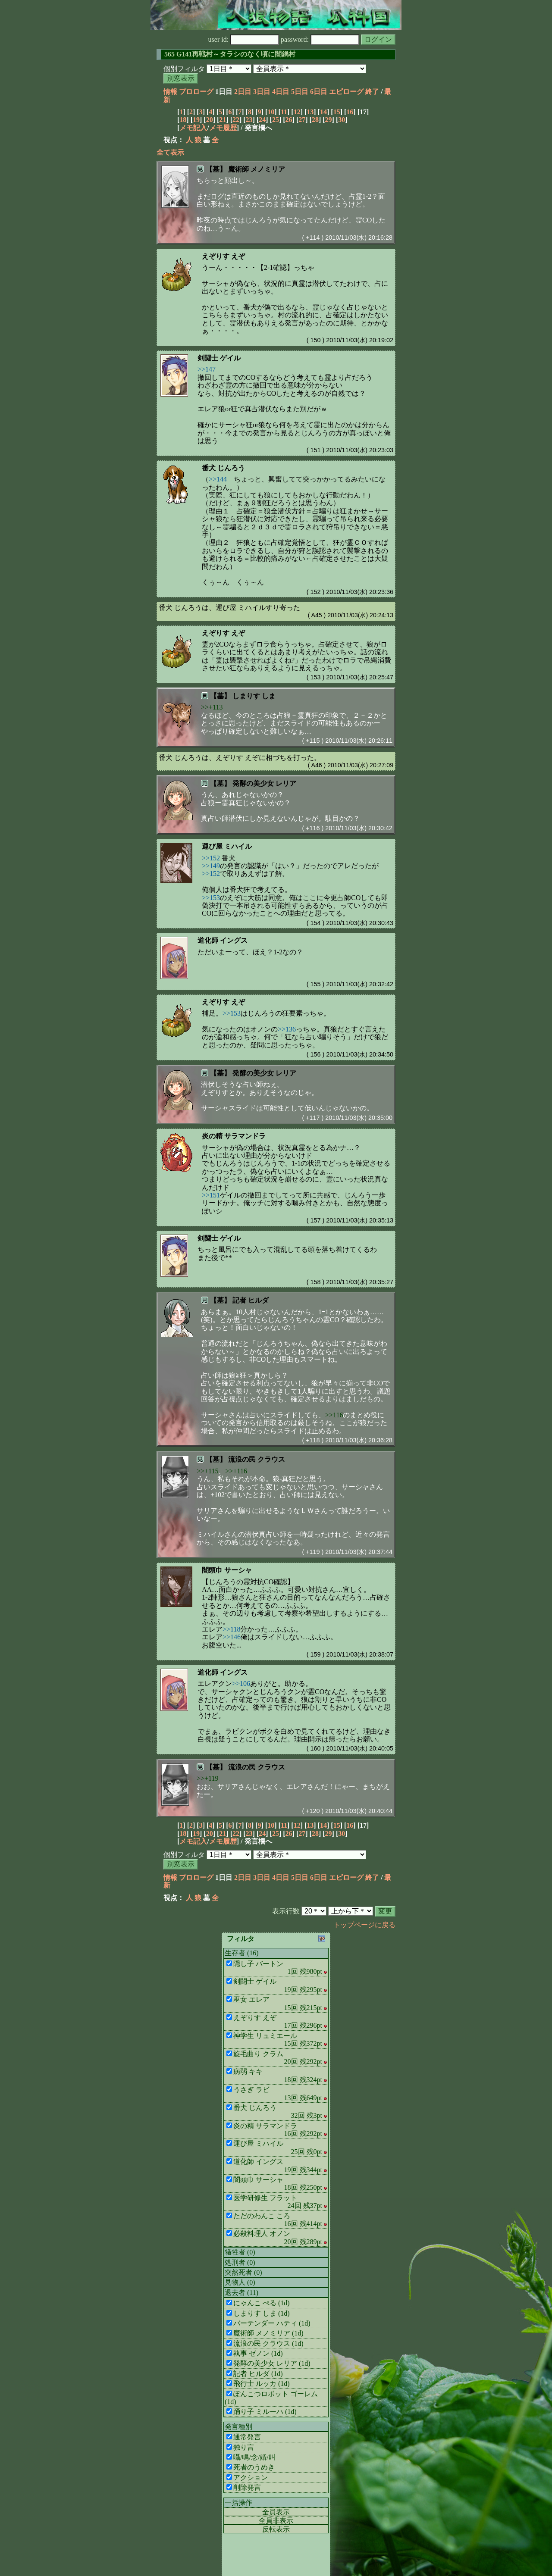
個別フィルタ (184, 68)
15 (336, 112)
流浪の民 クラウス (256, 1459)
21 (222, 119)
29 (328, 119)
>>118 (231, 1629)
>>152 (211, 858)
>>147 (207, 369)
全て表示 (170, 152)
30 (341, 119)
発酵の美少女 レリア (264, 783)
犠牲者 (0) (240, 2252)
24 (262, 119)
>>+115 (207, 1471)
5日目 (299, 91)
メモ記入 (193, 127)
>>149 (211, 865)
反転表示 (276, 2529)
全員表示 (276, 2512)
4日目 (280, 91)
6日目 (318, 91)
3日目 (261, 91)
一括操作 (238, 2502)
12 (297, 112)
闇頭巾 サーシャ (227, 1570)
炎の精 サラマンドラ (234, 1136)
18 (182, 119)
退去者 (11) (241, 2292)
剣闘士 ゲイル (219, 358)
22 (235, 119)
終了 (372, 91)
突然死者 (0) (243, 2272)
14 (323, 112)
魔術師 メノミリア (256, 169)
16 (349, 112)
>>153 (211, 897)
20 (209, 119)
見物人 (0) (240, 2282)
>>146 (232, 1637)
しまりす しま (254, 696)
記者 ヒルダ (250, 1300)
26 (288, 119)
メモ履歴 (223, 127)
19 (196, 119)
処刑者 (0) (240, 2262)
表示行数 (286, 1911)
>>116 (334, 1415)
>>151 (211, 1195)
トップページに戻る (364, 1925)
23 (249, 119)
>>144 (218, 479)
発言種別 (238, 2426)
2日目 (242, 91)
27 (301, 119)
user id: (243, 39)
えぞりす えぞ (223, 256)
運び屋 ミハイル (227, 846)
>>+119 (207, 1778)
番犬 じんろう (223, 468)
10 (270, 112)
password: (320, 39)
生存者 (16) (242, 1953)
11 (284, 112)
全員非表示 (276, 2520)
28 (315, 119)
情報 (170, 91)
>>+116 (236, 1471)
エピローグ (346, 91)
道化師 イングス (223, 940)
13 (310, 112)
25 (275, 119)
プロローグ (196, 91)
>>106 (241, 1683)
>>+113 (212, 707)
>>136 (287, 1029)
